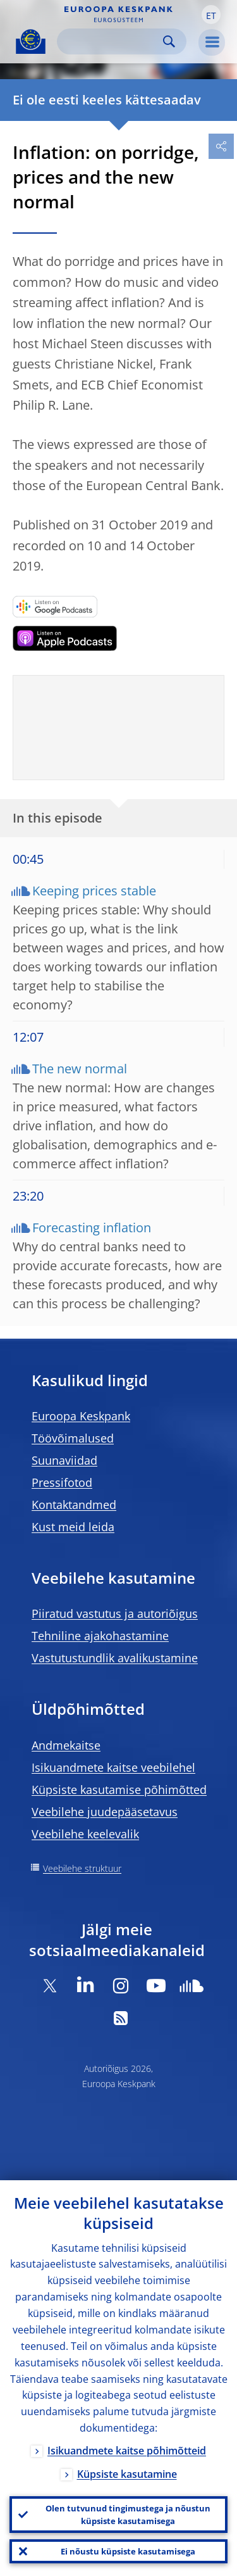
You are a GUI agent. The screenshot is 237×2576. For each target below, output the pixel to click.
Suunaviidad (64, 1460)
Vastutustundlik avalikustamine (115, 1657)
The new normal (79, 1068)
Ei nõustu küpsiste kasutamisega (128, 2551)
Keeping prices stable (94, 890)
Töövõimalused (73, 1438)
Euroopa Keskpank (81, 1416)
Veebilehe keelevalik (85, 1833)
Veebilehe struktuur (82, 1868)
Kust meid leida (73, 1526)
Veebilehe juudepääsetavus (105, 1811)
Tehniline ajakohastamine (100, 1635)
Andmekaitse (66, 1745)
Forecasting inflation (91, 1227)
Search (169, 41)
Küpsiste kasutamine (127, 2474)
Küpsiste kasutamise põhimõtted (119, 1789)
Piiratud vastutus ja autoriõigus (115, 1613)
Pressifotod (62, 1482)
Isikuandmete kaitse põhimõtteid (126, 2451)
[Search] (111, 41)
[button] (211, 14)
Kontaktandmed (74, 1504)
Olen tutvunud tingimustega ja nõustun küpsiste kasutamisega (128, 2515)
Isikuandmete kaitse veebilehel (113, 1767)
